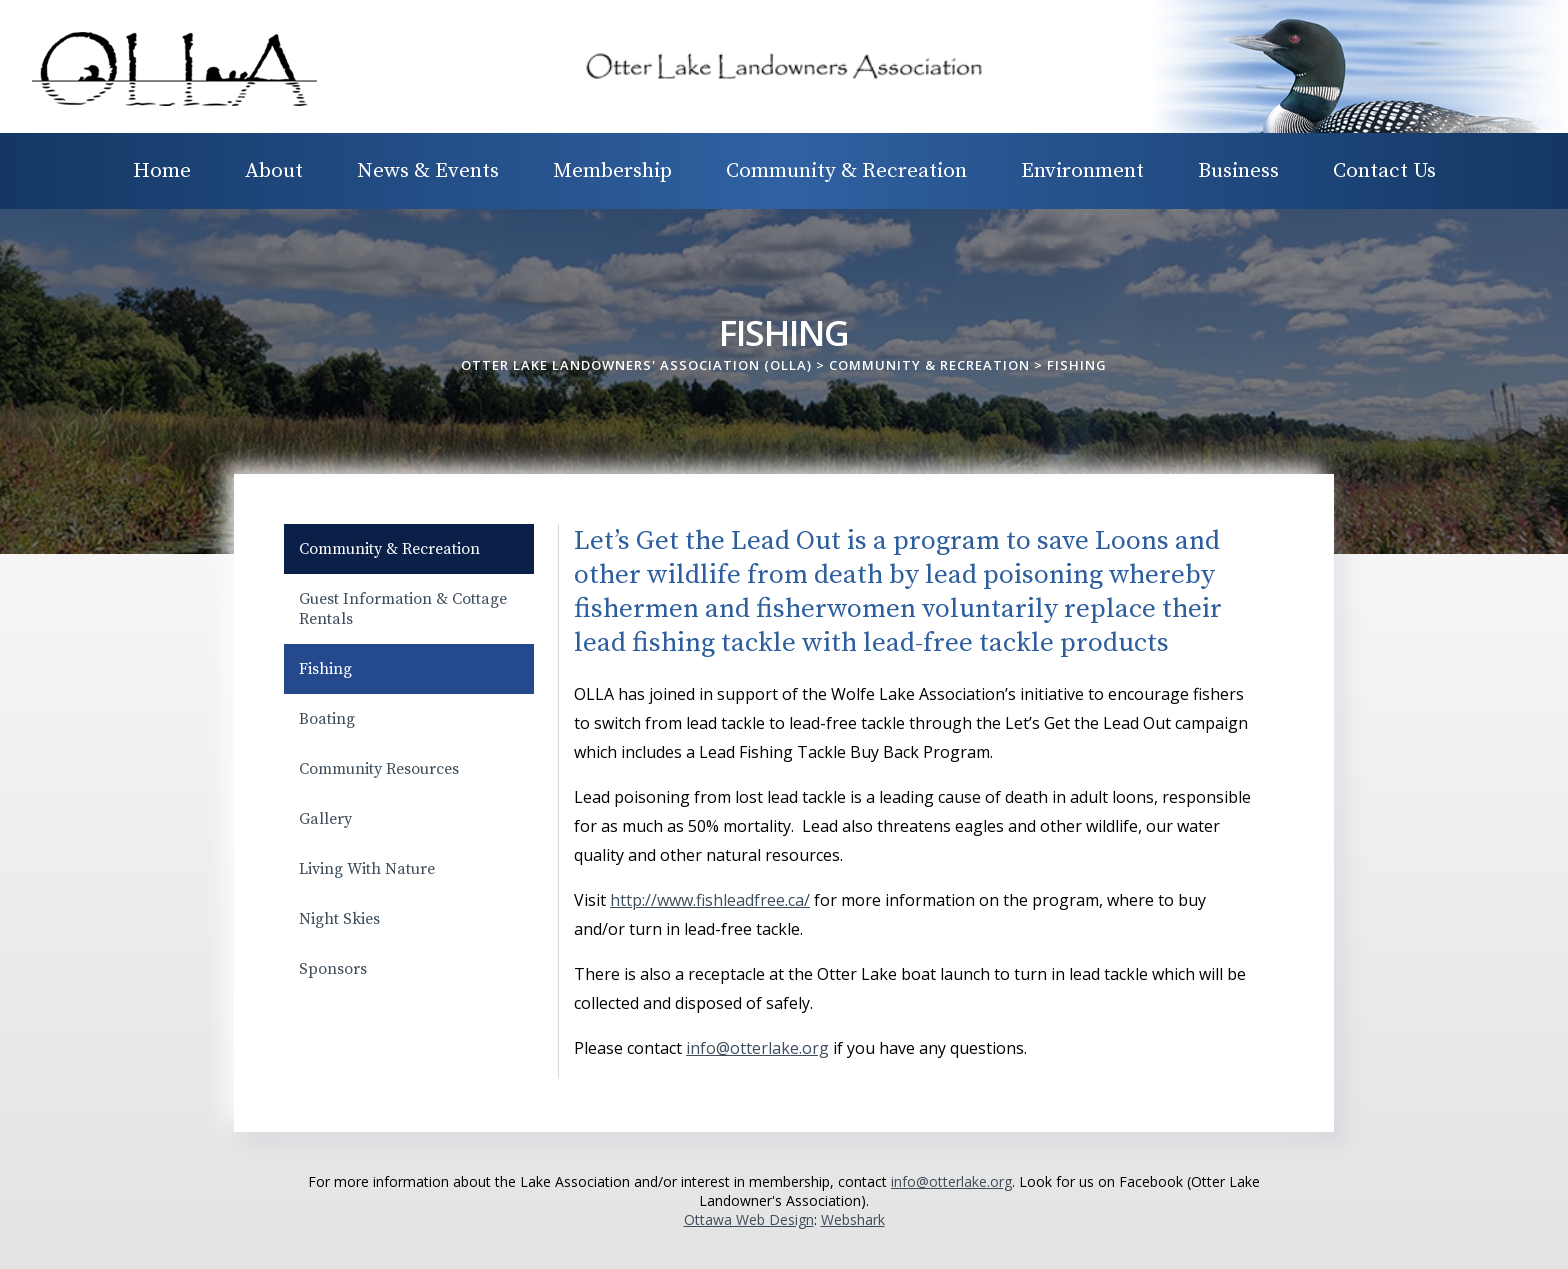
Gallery (325, 819)
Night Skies (339, 919)
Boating (327, 719)
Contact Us (1384, 171)
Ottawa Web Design (749, 1219)
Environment (1082, 171)
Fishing (325, 669)
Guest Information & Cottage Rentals (403, 609)
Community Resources (379, 769)
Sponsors (333, 969)
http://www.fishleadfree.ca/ (710, 900)
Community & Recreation (846, 171)
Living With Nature (367, 869)
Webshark (853, 1219)
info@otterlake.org (951, 1181)
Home (162, 171)
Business (1238, 171)
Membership (612, 171)
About (274, 171)
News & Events (428, 171)
